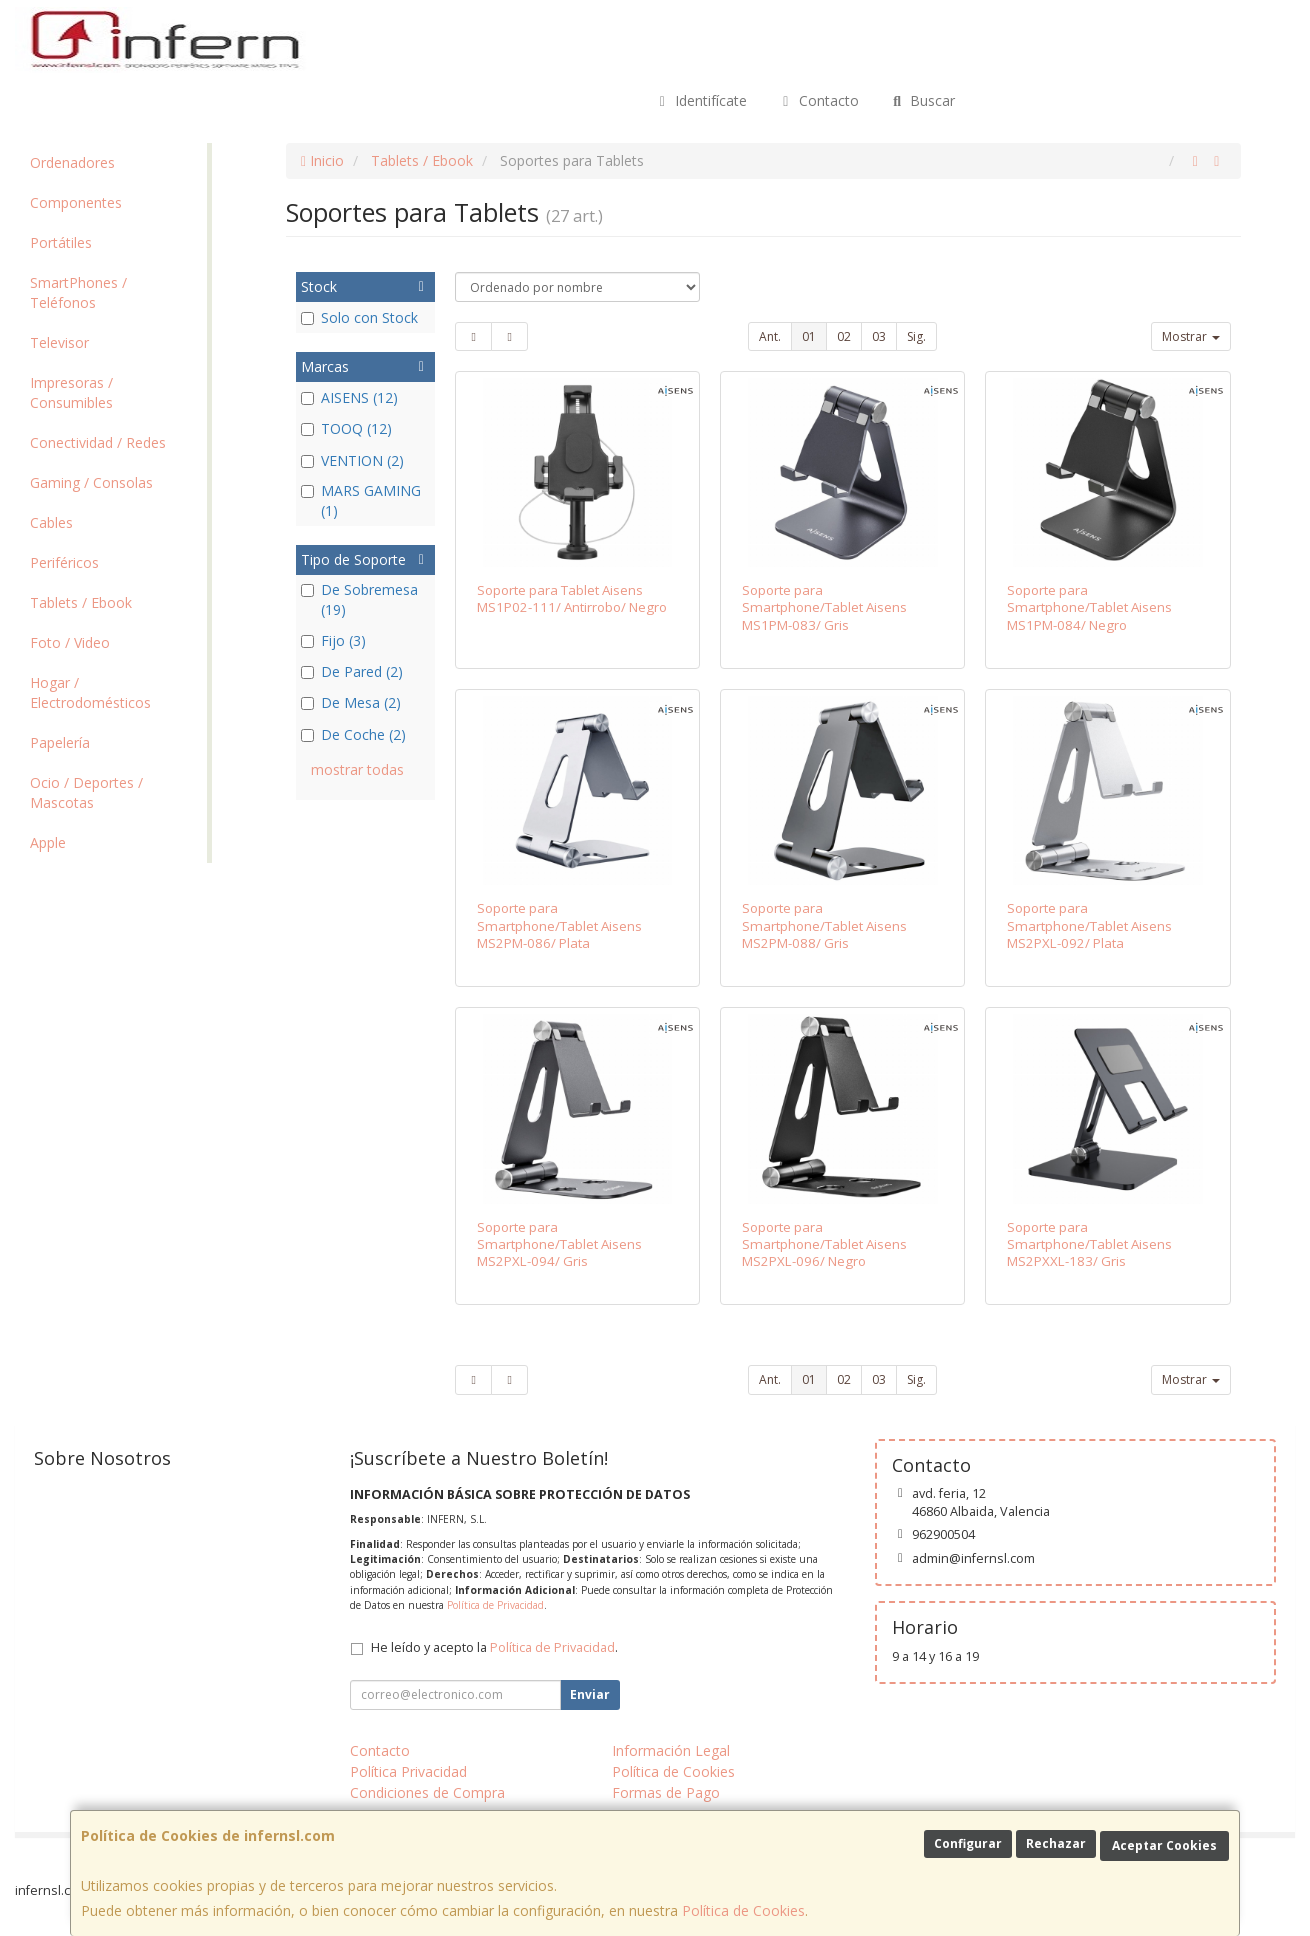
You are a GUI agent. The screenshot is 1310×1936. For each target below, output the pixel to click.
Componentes (76, 202)
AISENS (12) (349, 397)
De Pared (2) (352, 671)
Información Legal (671, 1750)
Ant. (770, 336)
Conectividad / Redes (98, 442)
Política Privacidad (408, 1771)
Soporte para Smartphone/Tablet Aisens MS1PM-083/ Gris (824, 607)
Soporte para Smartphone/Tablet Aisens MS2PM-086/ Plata (559, 925)
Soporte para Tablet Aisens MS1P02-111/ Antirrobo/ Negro (572, 598)
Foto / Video (70, 642)
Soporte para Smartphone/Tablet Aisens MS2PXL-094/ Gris (559, 1244)
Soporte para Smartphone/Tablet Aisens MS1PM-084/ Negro (1089, 607)
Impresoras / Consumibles (71, 392)
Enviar (590, 1694)
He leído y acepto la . (494, 1647)
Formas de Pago (666, 1792)
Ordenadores (72, 162)
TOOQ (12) (346, 428)
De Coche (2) (353, 734)
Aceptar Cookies (1164, 1845)
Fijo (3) (333, 640)
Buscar (922, 100)
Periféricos (64, 562)
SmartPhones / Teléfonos (78, 292)
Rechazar (1056, 1843)
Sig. (916, 336)
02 (844, 336)
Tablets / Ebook (81, 602)
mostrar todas (357, 769)
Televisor (59, 342)
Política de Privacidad (495, 1605)
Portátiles (61, 242)
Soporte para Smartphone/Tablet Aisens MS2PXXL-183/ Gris (1089, 1244)
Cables (51, 522)
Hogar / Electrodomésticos (90, 692)
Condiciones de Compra (427, 1792)
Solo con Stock (359, 317)
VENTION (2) (352, 460)
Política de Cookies (743, 1910)
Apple (48, 842)
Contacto (818, 100)
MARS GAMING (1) (361, 500)
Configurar (968, 1843)
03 (879, 336)
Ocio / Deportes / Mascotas (86, 792)
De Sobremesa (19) (359, 599)
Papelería (60, 742)
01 (809, 336)
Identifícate (701, 100)
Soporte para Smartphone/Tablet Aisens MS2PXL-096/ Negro (824, 1244)
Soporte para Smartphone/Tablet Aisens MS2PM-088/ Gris (824, 925)
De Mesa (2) (351, 702)
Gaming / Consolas (91, 482)
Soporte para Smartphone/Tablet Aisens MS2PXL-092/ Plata (1089, 925)
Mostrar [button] (1191, 336)
